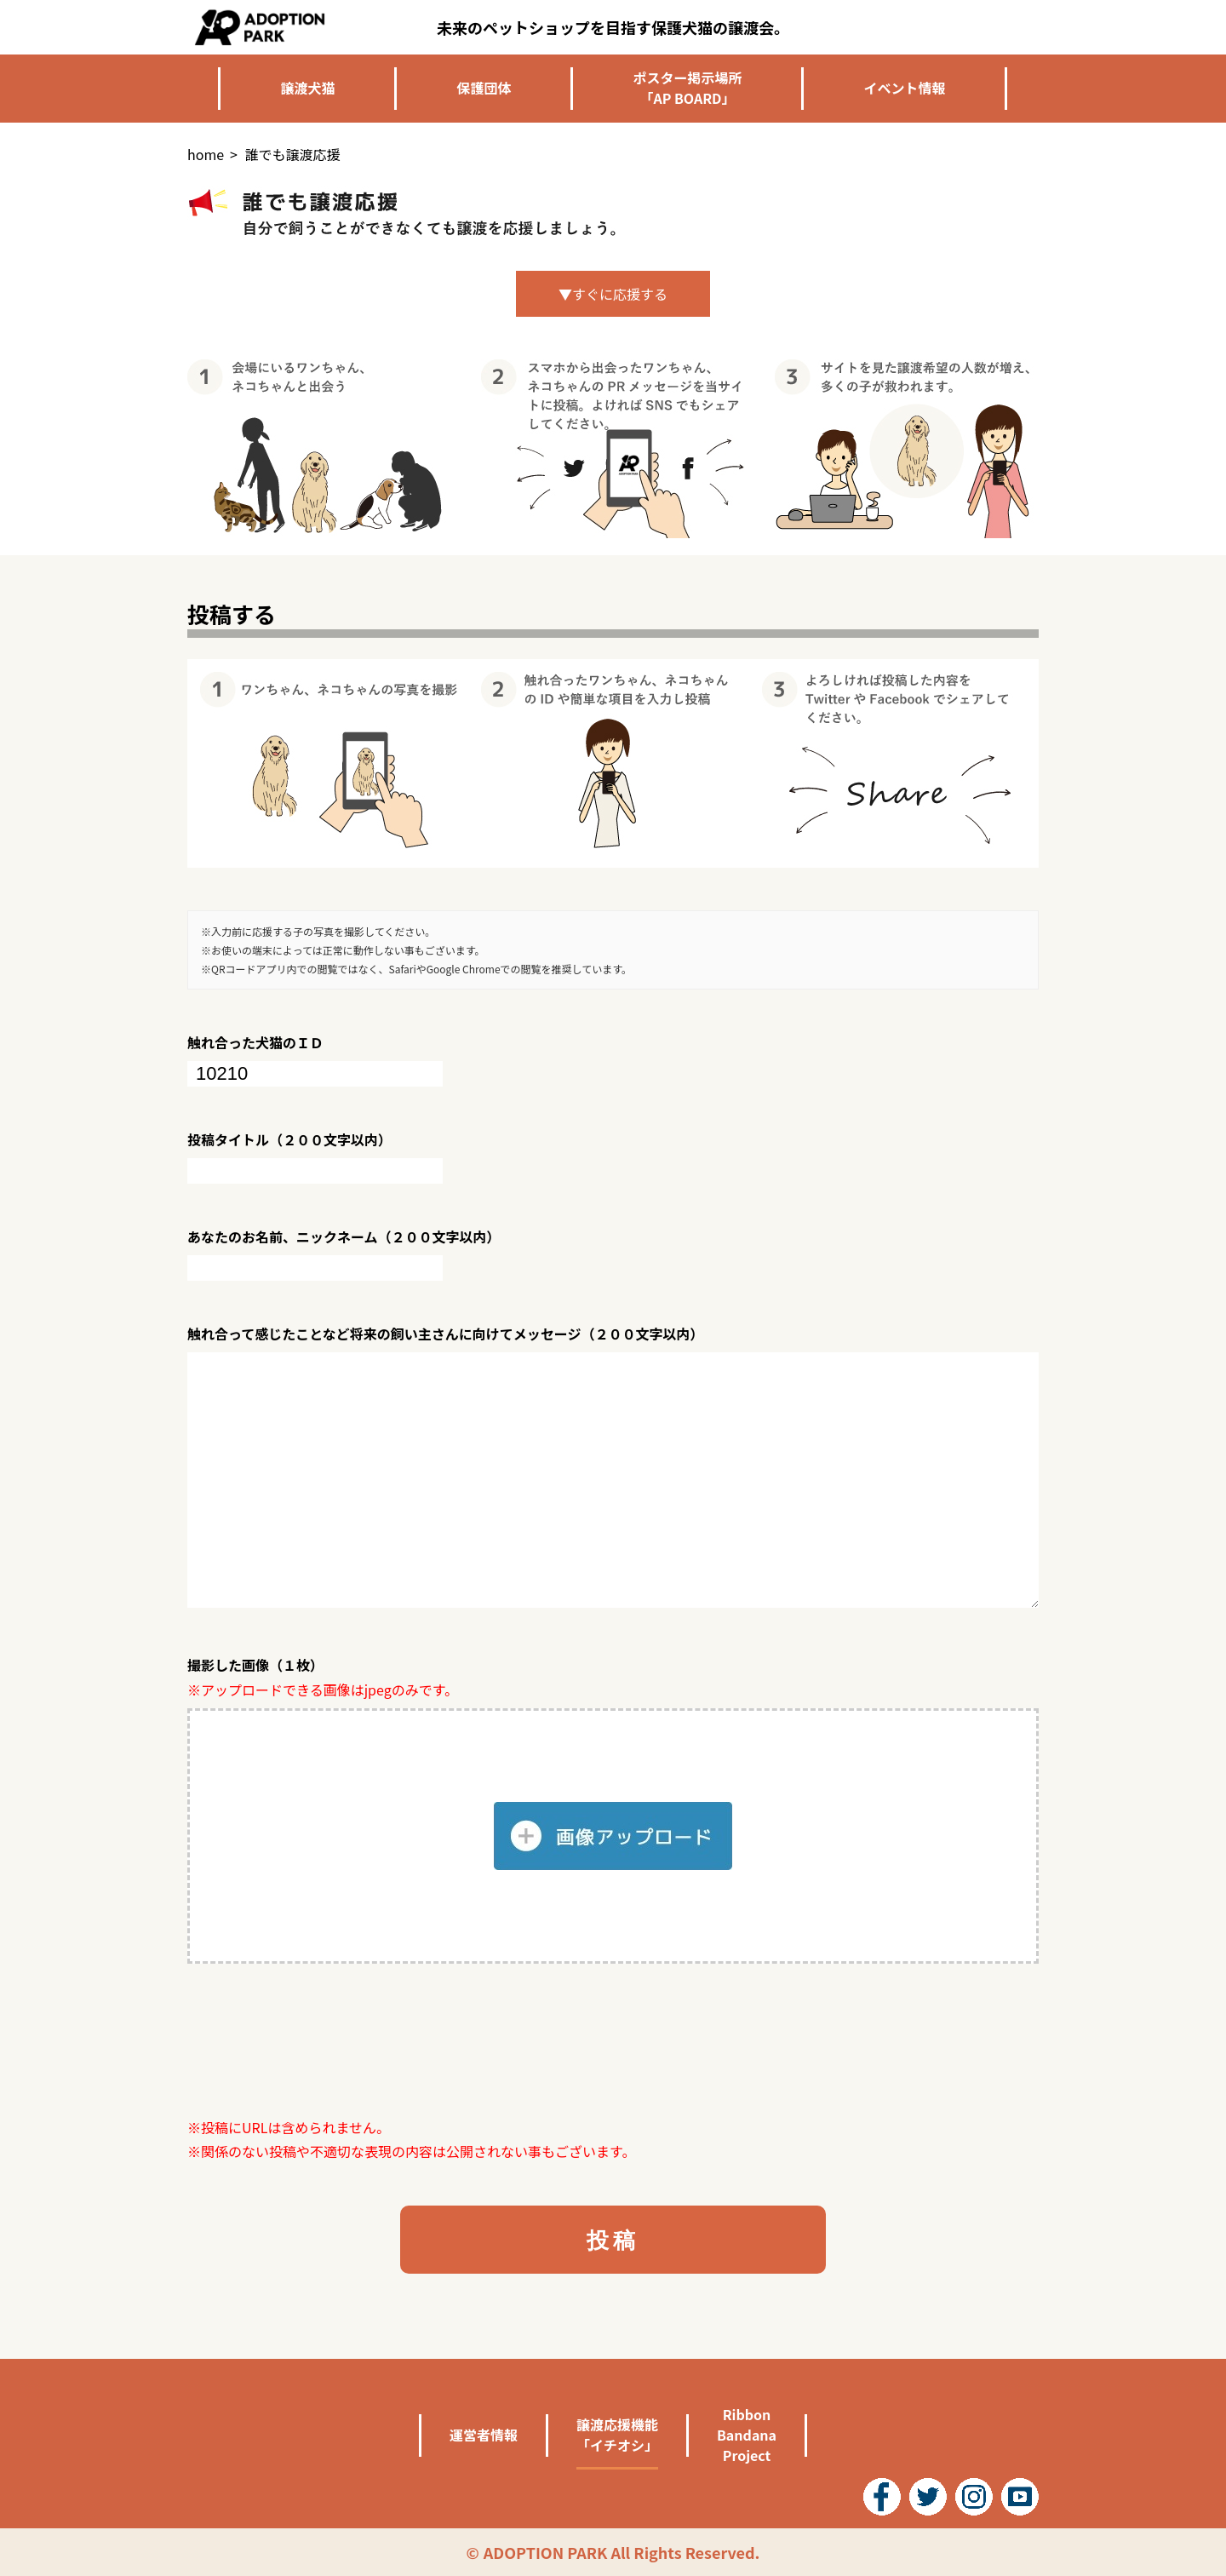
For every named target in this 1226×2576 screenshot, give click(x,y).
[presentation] (316, 2039)
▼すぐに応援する (613, 294)
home (205, 154)
